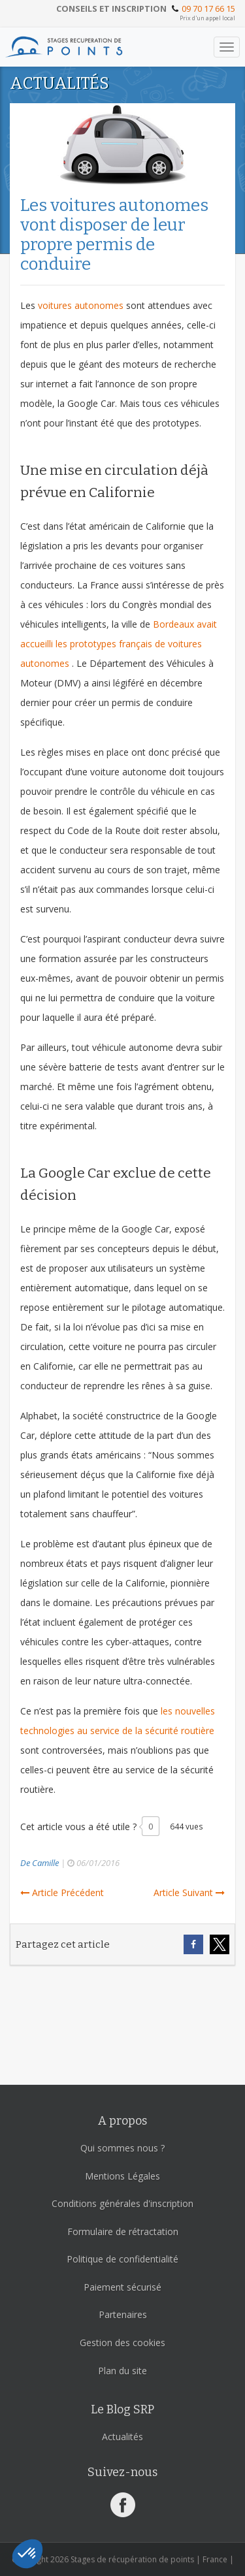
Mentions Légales (122, 2176)
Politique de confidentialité (122, 2259)
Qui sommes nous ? (122, 2148)
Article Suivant (189, 1892)
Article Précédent (62, 1892)
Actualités (122, 2436)
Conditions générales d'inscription (122, 2203)
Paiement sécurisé (122, 2287)
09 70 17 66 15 (208, 8)
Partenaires (123, 2314)
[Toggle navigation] (227, 47)
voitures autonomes (80, 305)
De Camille (39, 1863)
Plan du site (122, 2370)
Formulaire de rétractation (122, 2231)
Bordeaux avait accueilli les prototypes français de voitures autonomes (118, 643)
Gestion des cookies (122, 2342)
